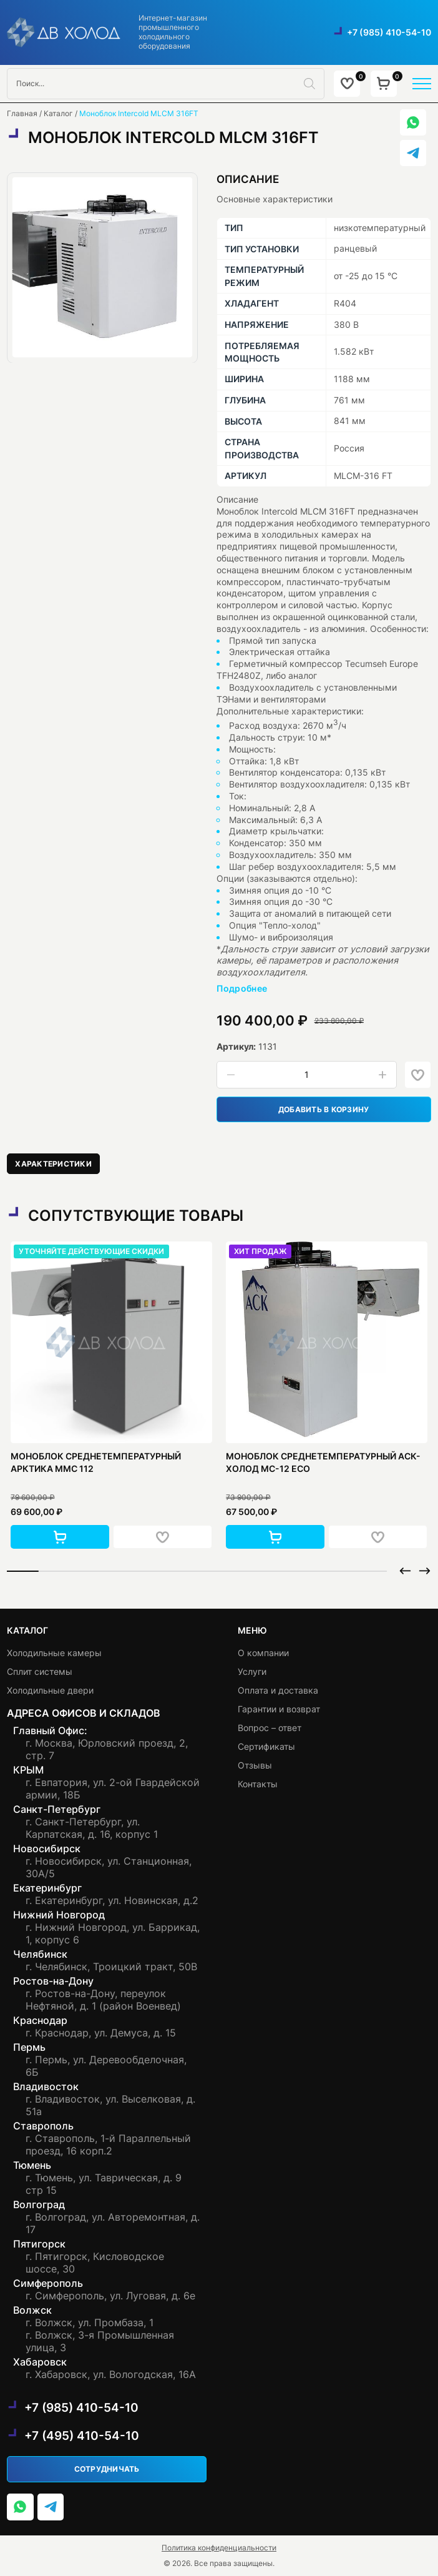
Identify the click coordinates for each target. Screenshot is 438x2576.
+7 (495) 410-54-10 (81, 2435)
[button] (60, 1537)
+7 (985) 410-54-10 (389, 32)
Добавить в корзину (323, 1109)
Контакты (258, 1784)
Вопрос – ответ (269, 1727)
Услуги (252, 1671)
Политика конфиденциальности (219, 2548)
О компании (263, 1652)
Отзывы (255, 1765)
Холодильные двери (50, 1690)
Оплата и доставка (278, 1690)
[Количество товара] (307, 1075)
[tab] (53, 1164)
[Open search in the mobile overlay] (165, 83)
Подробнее (242, 988)
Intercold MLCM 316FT (308, 511)
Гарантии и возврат (279, 1709)
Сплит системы (39, 1671)
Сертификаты (266, 1746)
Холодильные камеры (54, 1652)
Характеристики (53, 1163)
